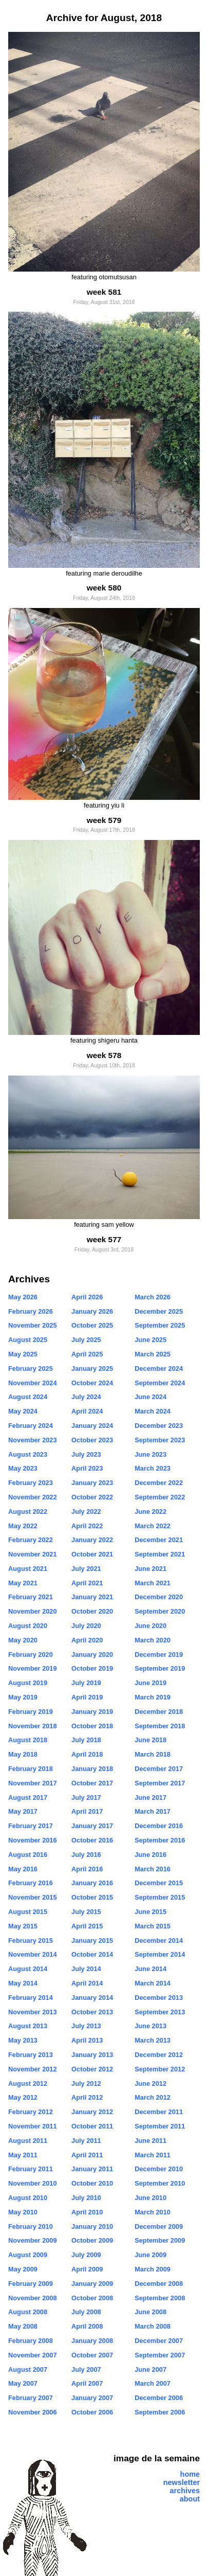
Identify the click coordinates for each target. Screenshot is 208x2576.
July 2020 (86, 1626)
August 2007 (27, 2369)
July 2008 (86, 2312)
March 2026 (153, 1297)
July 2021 (86, 1568)
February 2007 (30, 2398)
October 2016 (92, 1840)
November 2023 (32, 1440)
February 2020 (30, 1654)
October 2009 (92, 2240)
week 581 (104, 292)
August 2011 (27, 2140)
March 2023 (153, 1468)
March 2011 (153, 2155)
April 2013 (87, 2040)
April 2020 (87, 1640)
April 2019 (87, 1697)
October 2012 (92, 2069)
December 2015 (159, 1883)
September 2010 (160, 2183)
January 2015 (92, 1940)
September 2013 (160, 2012)
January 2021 (92, 1597)
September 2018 (160, 1726)
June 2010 (150, 2198)
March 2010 (153, 2212)
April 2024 (87, 1411)
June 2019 (150, 1683)
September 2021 (160, 1554)
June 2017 (150, 1797)
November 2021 (32, 1554)
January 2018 (92, 1769)
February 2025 (30, 1368)
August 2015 (27, 1912)
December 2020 (159, 1597)
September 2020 (160, 1611)
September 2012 (160, 2069)
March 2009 (153, 2269)
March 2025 (153, 1354)
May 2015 (22, 1926)
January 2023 (92, 1483)
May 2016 (22, 1869)
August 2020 (27, 1626)
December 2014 (159, 1940)
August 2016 (27, 1854)
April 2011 (87, 2155)
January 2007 (92, 2398)
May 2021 (22, 1583)
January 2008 (92, 2341)
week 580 (104, 587)
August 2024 (27, 1397)
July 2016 (86, 1854)
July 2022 (86, 1511)
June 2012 (150, 2083)
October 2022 (92, 1497)
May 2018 (22, 1754)
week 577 (104, 1239)
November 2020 (32, 1611)
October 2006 (92, 2412)
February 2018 (30, 1769)
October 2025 (92, 1325)
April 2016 (87, 1869)
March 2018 (153, 1754)
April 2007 (87, 2383)
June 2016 (150, 1854)
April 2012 (87, 2097)
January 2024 (92, 1425)
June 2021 (150, 1568)
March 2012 (153, 2097)
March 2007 (153, 2383)
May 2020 (22, 1640)
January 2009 (92, 2283)
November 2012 (32, 2069)
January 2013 (92, 2055)
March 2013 (153, 2040)
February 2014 (30, 1997)
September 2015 (160, 1897)
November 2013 (32, 2012)
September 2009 (160, 2240)
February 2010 (30, 2226)
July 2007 (86, 2369)
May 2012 (22, 2097)
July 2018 (86, 1740)
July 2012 (86, 2083)
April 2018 (87, 1754)
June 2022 (150, 1511)
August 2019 (27, 1683)
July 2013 (86, 2026)
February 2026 (30, 1311)
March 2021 (153, 1583)
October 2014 (92, 1954)
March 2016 (153, 1869)
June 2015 (150, 1912)
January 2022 (92, 1540)
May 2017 (22, 1811)
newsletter (181, 2482)
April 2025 (87, 1354)
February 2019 (30, 1711)
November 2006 (32, 2412)
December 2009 (159, 2226)
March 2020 (153, 1640)
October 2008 (92, 2298)
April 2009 (87, 2269)
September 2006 (160, 2412)
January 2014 (92, 1997)
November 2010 (32, 2183)
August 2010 (27, 2198)
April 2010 (87, 2212)
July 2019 (86, 1683)
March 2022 (153, 1526)
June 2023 (150, 1454)
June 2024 (150, 1397)
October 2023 (92, 1440)
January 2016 (92, 1883)
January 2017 (92, 1826)
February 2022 (30, 1540)
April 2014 (87, 1983)
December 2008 (159, 2283)
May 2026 (22, 1297)
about (190, 2499)
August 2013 (27, 2026)
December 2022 (159, 1483)
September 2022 (160, 1497)
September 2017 (160, 1783)
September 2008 (160, 2298)
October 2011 (92, 2126)
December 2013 (159, 1997)
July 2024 (86, 1397)
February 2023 (30, 1483)
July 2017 (86, 1797)
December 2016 (159, 1826)
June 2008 (150, 2312)
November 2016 (32, 1840)
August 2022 (27, 1511)
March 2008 (153, 2326)
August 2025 (27, 1340)
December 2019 (159, 1654)
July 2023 (86, 1454)
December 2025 (159, 1311)
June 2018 (150, 1740)
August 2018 (27, 1740)
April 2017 (87, 1811)
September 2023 (160, 1440)
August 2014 (27, 1969)
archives (185, 2490)
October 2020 (92, 1611)
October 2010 (92, 2183)
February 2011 (30, 2169)
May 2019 (22, 1697)
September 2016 (160, 1840)
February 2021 (30, 1597)
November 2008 (32, 2298)
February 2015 (30, 1940)
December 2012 (159, 2055)
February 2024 (30, 1425)
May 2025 (22, 1354)
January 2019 (92, 1711)
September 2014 (160, 1954)
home (190, 2474)
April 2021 (87, 1583)
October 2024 (92, 1383)
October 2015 (92, 1897)
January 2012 (92, 2112)
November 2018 (32, 1726)
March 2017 (153, 1811)
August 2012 (27, 2083)
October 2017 (92, 1783)
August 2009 (27, 2255)
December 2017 (159, 1769)
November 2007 (32, 2355)
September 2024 (160, 1383)
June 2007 (150, 2369)
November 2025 (32, 1325)
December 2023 (159, 1425)
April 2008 (87, 2326)
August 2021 (27, 1568)
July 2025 (86, 1340)
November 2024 (32, 1383)
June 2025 (150, 1340)
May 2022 (22, 1526)
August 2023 (27, 1454)
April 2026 (87, 1297)
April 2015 (87, 1926)
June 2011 (150, 2140)
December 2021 (159, 1540)
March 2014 (153, 1983)
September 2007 (160, 2355)
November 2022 (32, 1497)
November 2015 (32, 1897)
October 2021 (92, 1554)
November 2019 (32, 1668)
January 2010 (92, 2226)
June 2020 (150, 1626)
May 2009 (22, 2269)
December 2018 (159, 1711)
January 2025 (92, 1368)
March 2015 (153, 1926)
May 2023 (22, 1468)
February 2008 (30, 2341)
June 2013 (150, 2026)
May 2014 (22, 1983)
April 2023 (87, 1468)
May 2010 (22, 2212)
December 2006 (159, 2398)
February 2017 (30, 1826)
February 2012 (30, 2112)
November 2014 (32, 1954)
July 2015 (86, 1912)
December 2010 (159, 2169)
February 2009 (30, 2283)
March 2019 (153, 1697)
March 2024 (153, 1411)
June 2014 (150, 1969)
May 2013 (22, 2040)
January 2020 (92, 1654)
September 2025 (160, 1325)
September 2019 (160, 1668)
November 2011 (32, 2126)
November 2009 (32, 2240)
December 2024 (159, 1368)
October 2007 (92, 2355)
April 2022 (87, 1526)
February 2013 (30, 2055)
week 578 (104, 1055)
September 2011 (160, 2126)
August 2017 (27, 1797)
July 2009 (86, 2255)
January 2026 (92, 1311)
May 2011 (22, 2155)
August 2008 (27, 2312)
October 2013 (92, 2012)
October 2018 (92, 1726)
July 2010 (86, 2198)
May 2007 (22, 2383)
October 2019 (92, 1668)
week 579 (104, 820)
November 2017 (32, 1783)
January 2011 (92, 2169)
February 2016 (30, 1883)
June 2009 (150, 2255)
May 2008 (22, 2326)
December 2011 (159, 2112)
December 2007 (159, 2341)
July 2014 (86, 1969)
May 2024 (22, 1411)
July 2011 (86, 2140)
